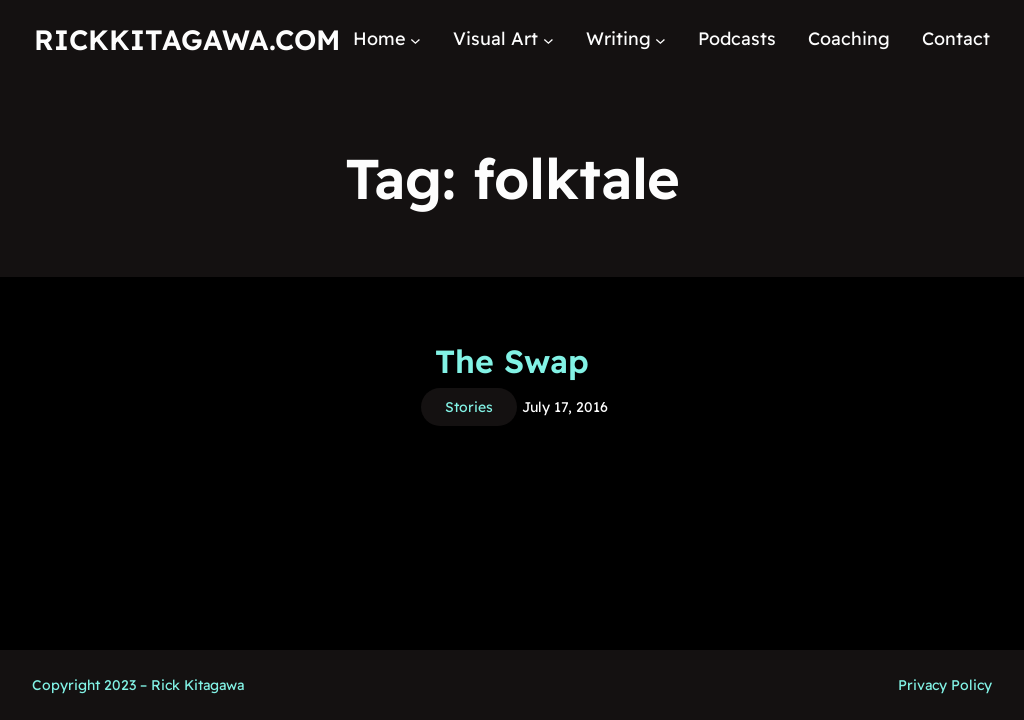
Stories (469, 407)
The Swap (512, 361)
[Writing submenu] (660, 39)
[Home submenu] (415, 39)
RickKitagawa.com (187, 39)
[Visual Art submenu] (548, 39)
